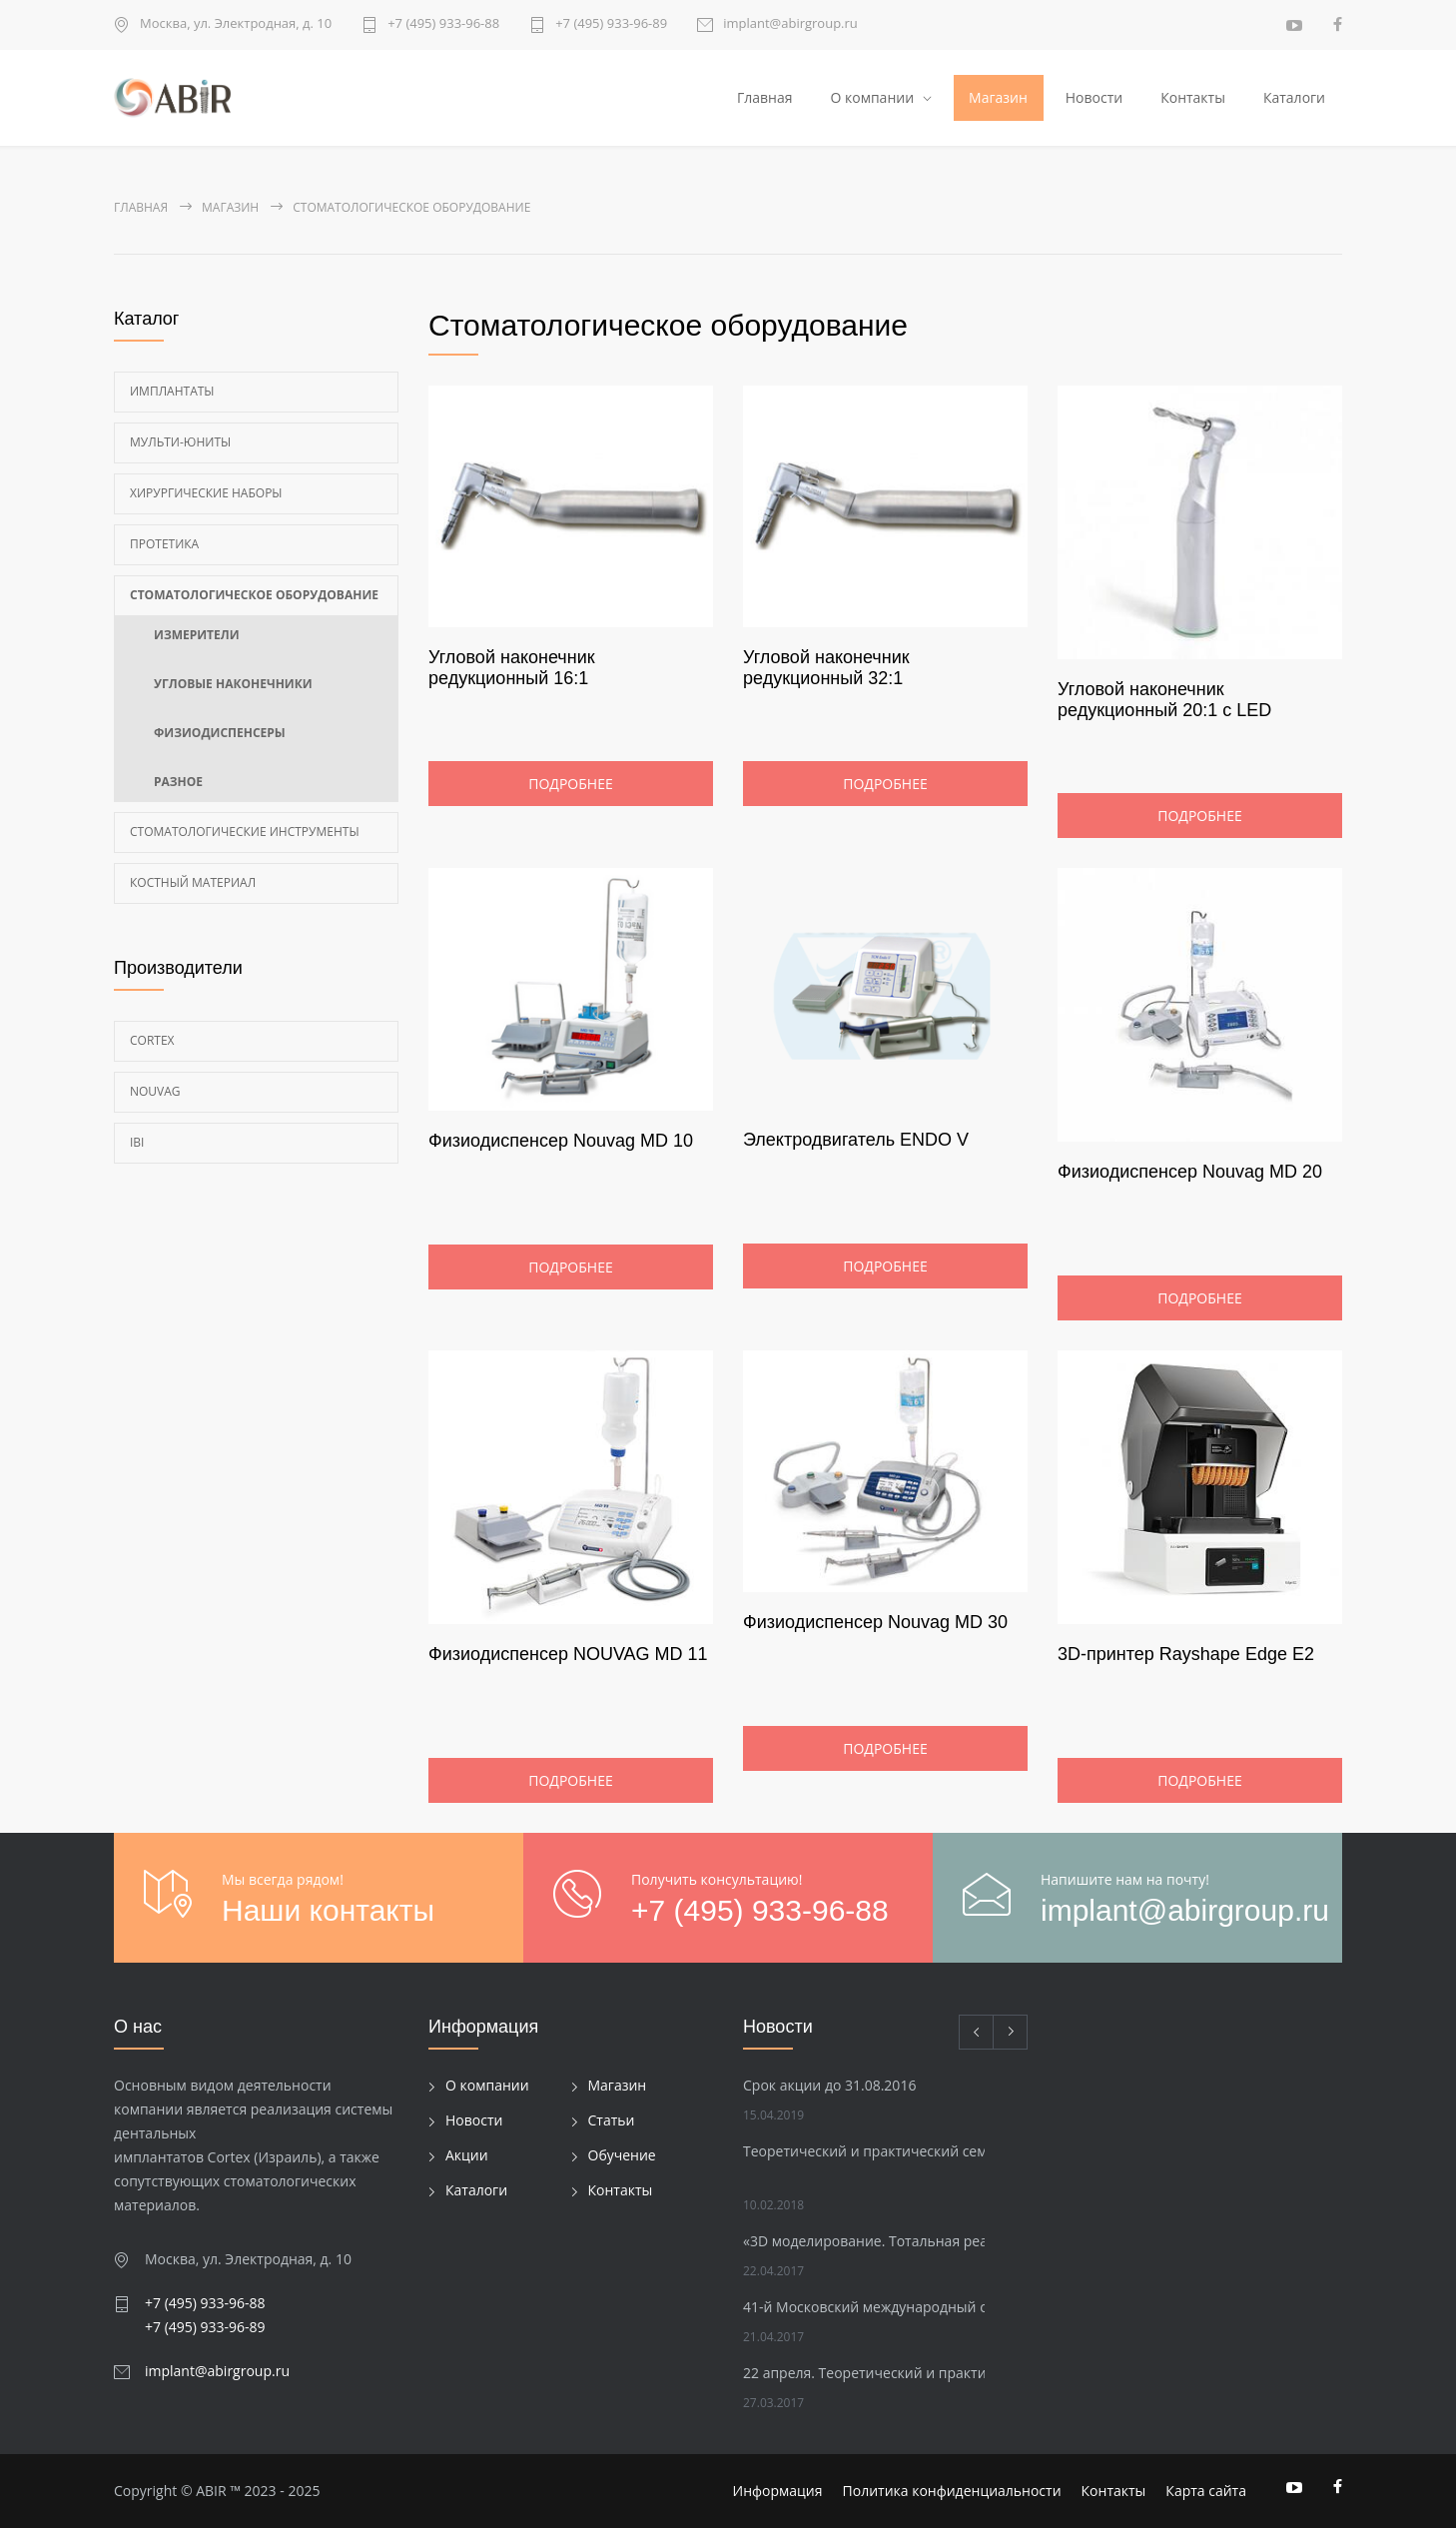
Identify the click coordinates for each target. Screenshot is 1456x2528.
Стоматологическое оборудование (254, 594)
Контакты (1192, 97)
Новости (1094, 97)
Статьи (611, 2120)
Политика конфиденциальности (952, 2490)
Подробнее (570, 784)
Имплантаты (172, 391)
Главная (765, 97)
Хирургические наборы (206, 492)
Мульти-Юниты (180, 441)
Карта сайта (1205, 2490)
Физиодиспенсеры (220, 732)
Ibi (137, 1142)
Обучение (622, 2155)
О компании (872, 97)
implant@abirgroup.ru (790, 24)
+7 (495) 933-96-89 (611, 24)
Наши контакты (328, 1910)
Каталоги (1294, 97)
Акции (466, 2155)
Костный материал (193, 882)
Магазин (998, 97)
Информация (778, 2490)
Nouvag (155, 1091)
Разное (178, 781)
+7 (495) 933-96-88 (443, 24)
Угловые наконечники (233, 683)
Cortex (152, 1040)
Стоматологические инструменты (245, 831)
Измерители (197, 634)
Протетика (164, 543)
